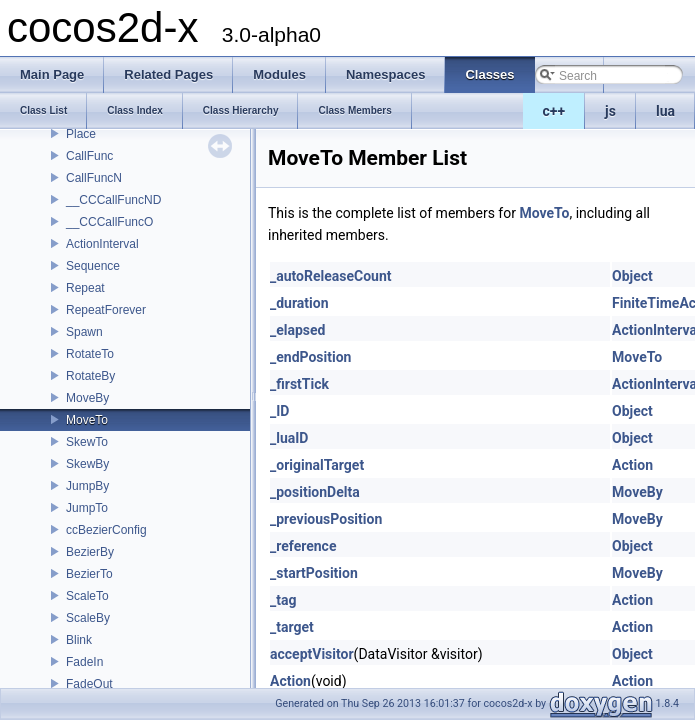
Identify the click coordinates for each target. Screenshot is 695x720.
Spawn (84, 332)
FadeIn (84, 662)
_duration (299, 303)
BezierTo (89, 574)
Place (81, 134)
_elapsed (298, 330)
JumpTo (87, 508)
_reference (303, 546)
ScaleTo (87, 596)
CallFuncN (94, 178)
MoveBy (87, 398)
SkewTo (87, 442)
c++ (554, 111)
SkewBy (87, 464)
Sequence (93, 266)
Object (632, 276)
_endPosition (310, 357)
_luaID (289, 438)
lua (665, 111)
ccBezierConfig (106, 530)
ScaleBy (88, 618)
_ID (279, 411)
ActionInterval (102, 244)
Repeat (85, 288)
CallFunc (89, 156)
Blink (79, 640)
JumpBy (87, 486)
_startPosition (314, 573)
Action (632, 465)
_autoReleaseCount (331, 276)
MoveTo (87, 420)
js (610, 111)
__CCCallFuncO (109, 222)
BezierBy (90, 552)
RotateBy (90, 376)
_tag (283, 600)
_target (292, 627)
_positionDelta (315, 492)
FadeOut (89, 684)
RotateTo (90, 354)
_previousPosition (326, 519)
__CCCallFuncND (113, 200)
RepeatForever (106, 310)
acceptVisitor (312, 654)
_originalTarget (317, 465)
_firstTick (299, 384)
